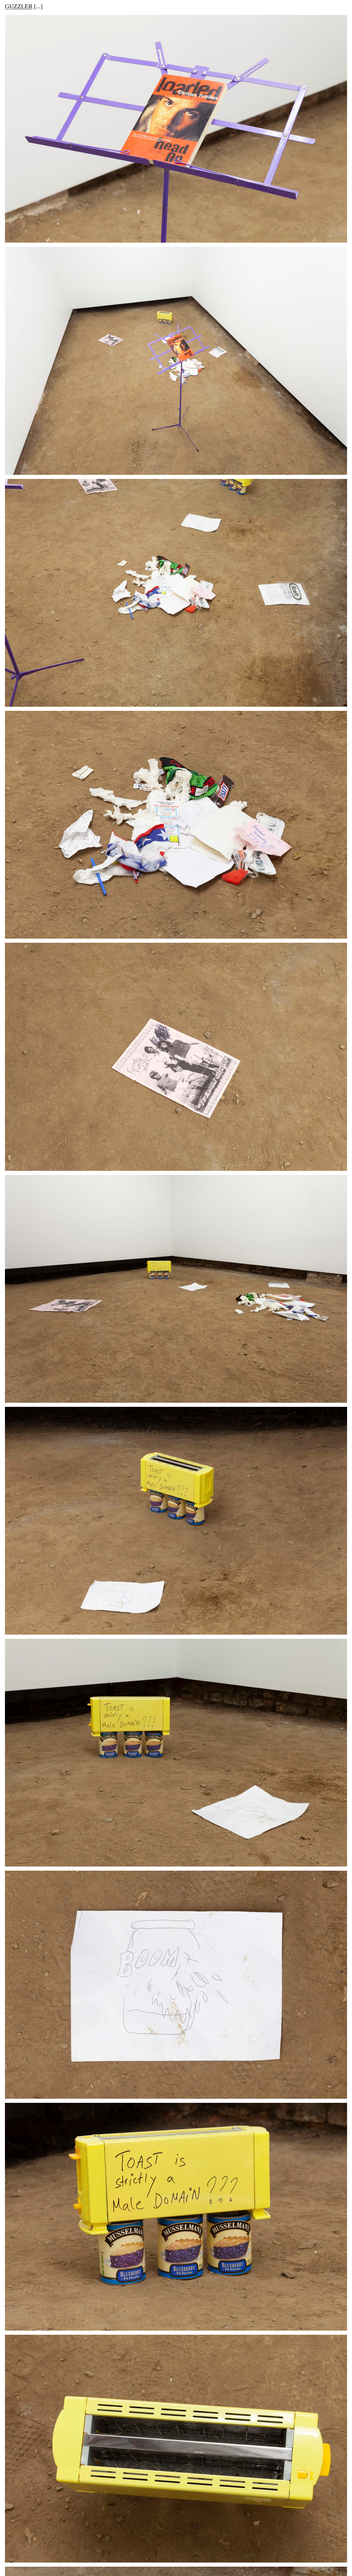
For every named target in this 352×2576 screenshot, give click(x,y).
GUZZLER (18, 6)
